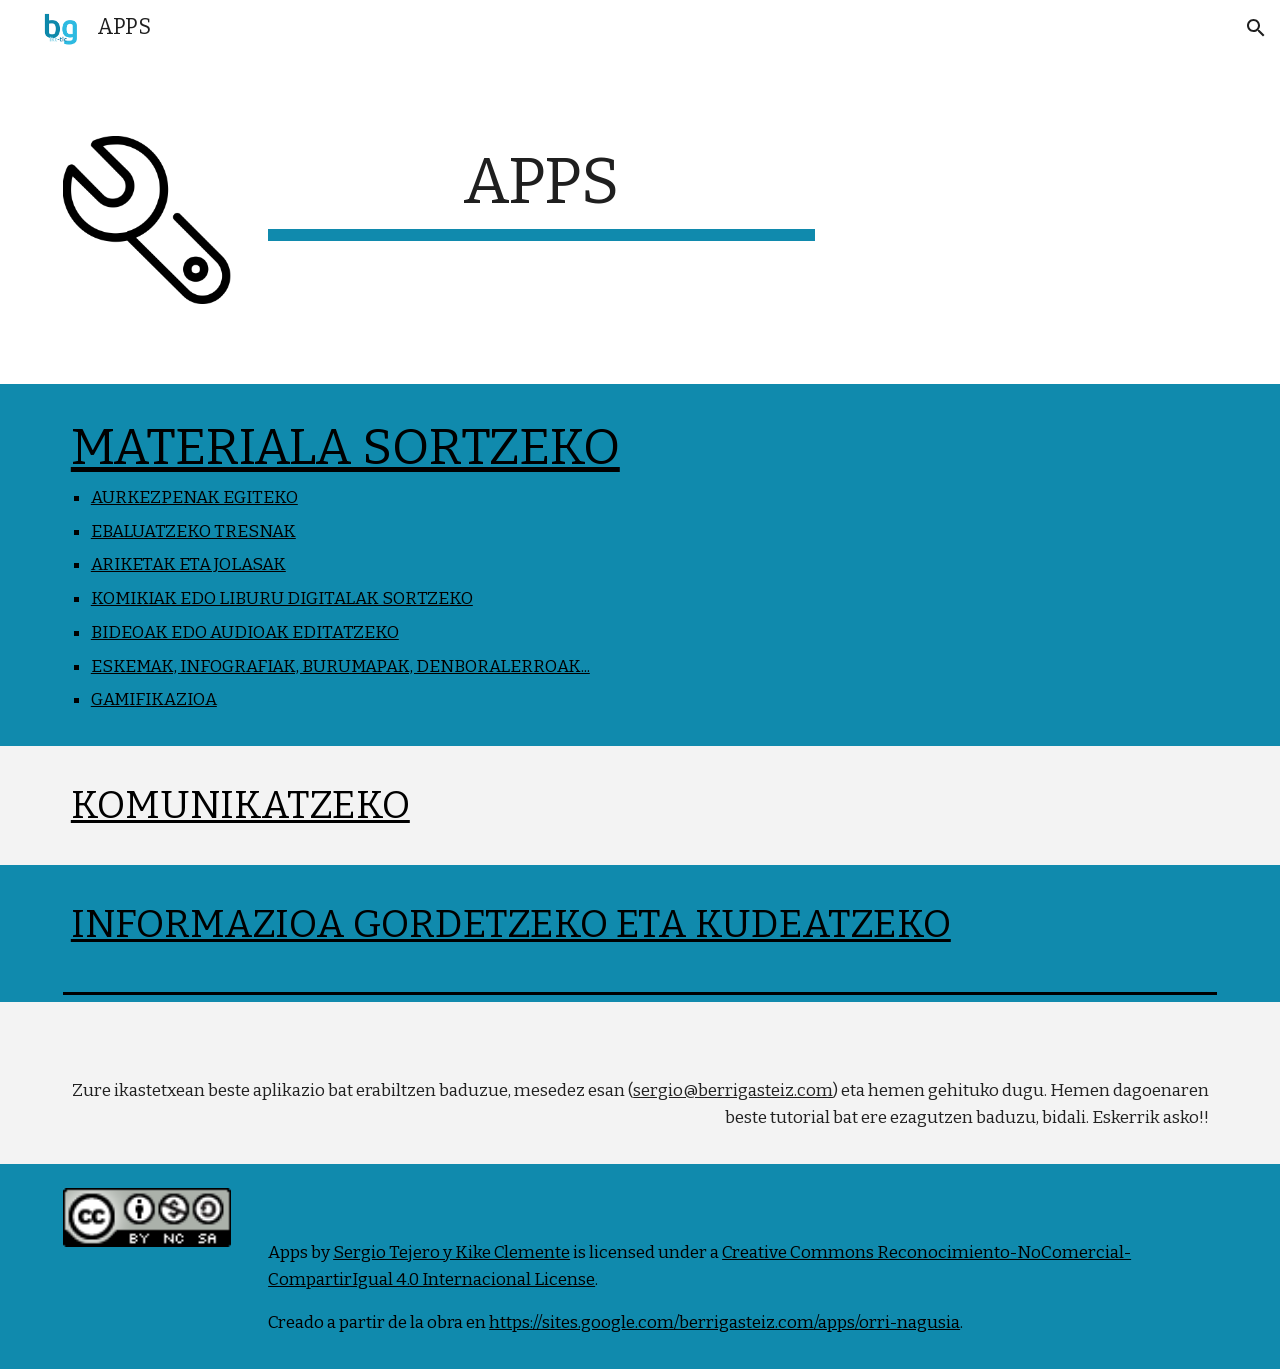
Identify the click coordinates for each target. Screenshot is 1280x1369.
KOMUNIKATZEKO (240, 805)
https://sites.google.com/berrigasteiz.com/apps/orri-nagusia (724, 1322)
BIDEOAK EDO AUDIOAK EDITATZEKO (245, 632)
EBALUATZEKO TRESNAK (193, 531)
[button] (1256, 28)
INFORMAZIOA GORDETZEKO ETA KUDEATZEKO (511, 924)
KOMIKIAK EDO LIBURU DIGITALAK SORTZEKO (282, 598)
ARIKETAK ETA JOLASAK (188, 564)
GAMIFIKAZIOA (154, 699)
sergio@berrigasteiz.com (733, 1090)
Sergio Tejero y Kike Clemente (451, 1252)
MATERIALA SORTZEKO (345, 447)
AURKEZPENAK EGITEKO (194, 497)
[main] (541, 192)
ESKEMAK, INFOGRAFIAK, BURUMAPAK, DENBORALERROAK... (340, 666)
